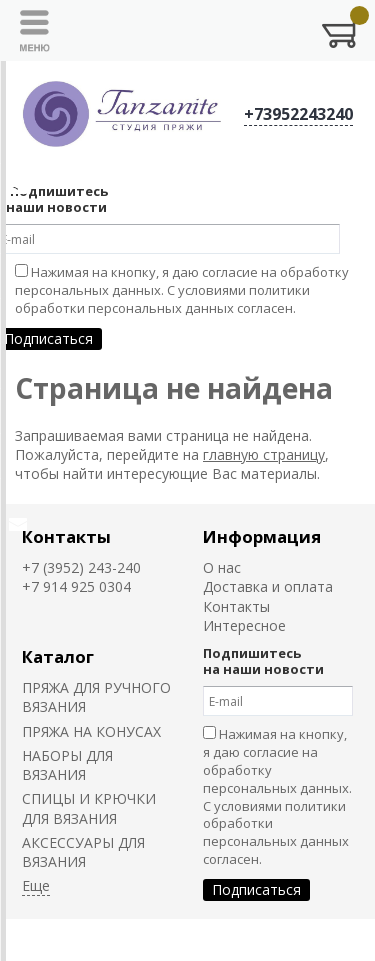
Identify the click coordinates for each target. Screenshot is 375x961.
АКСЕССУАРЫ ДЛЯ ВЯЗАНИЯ (83, 852)
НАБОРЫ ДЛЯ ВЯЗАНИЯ (67, 765)
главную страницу (264, 454)
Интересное (244, 625)
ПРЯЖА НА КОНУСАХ (91, 731)
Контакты (66, 536)
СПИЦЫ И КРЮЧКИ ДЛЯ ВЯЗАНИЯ (89, 808)
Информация (262, 536)
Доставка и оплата (268, 586)
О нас (222, 567)
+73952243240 (298, 114)
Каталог (58, 656)
